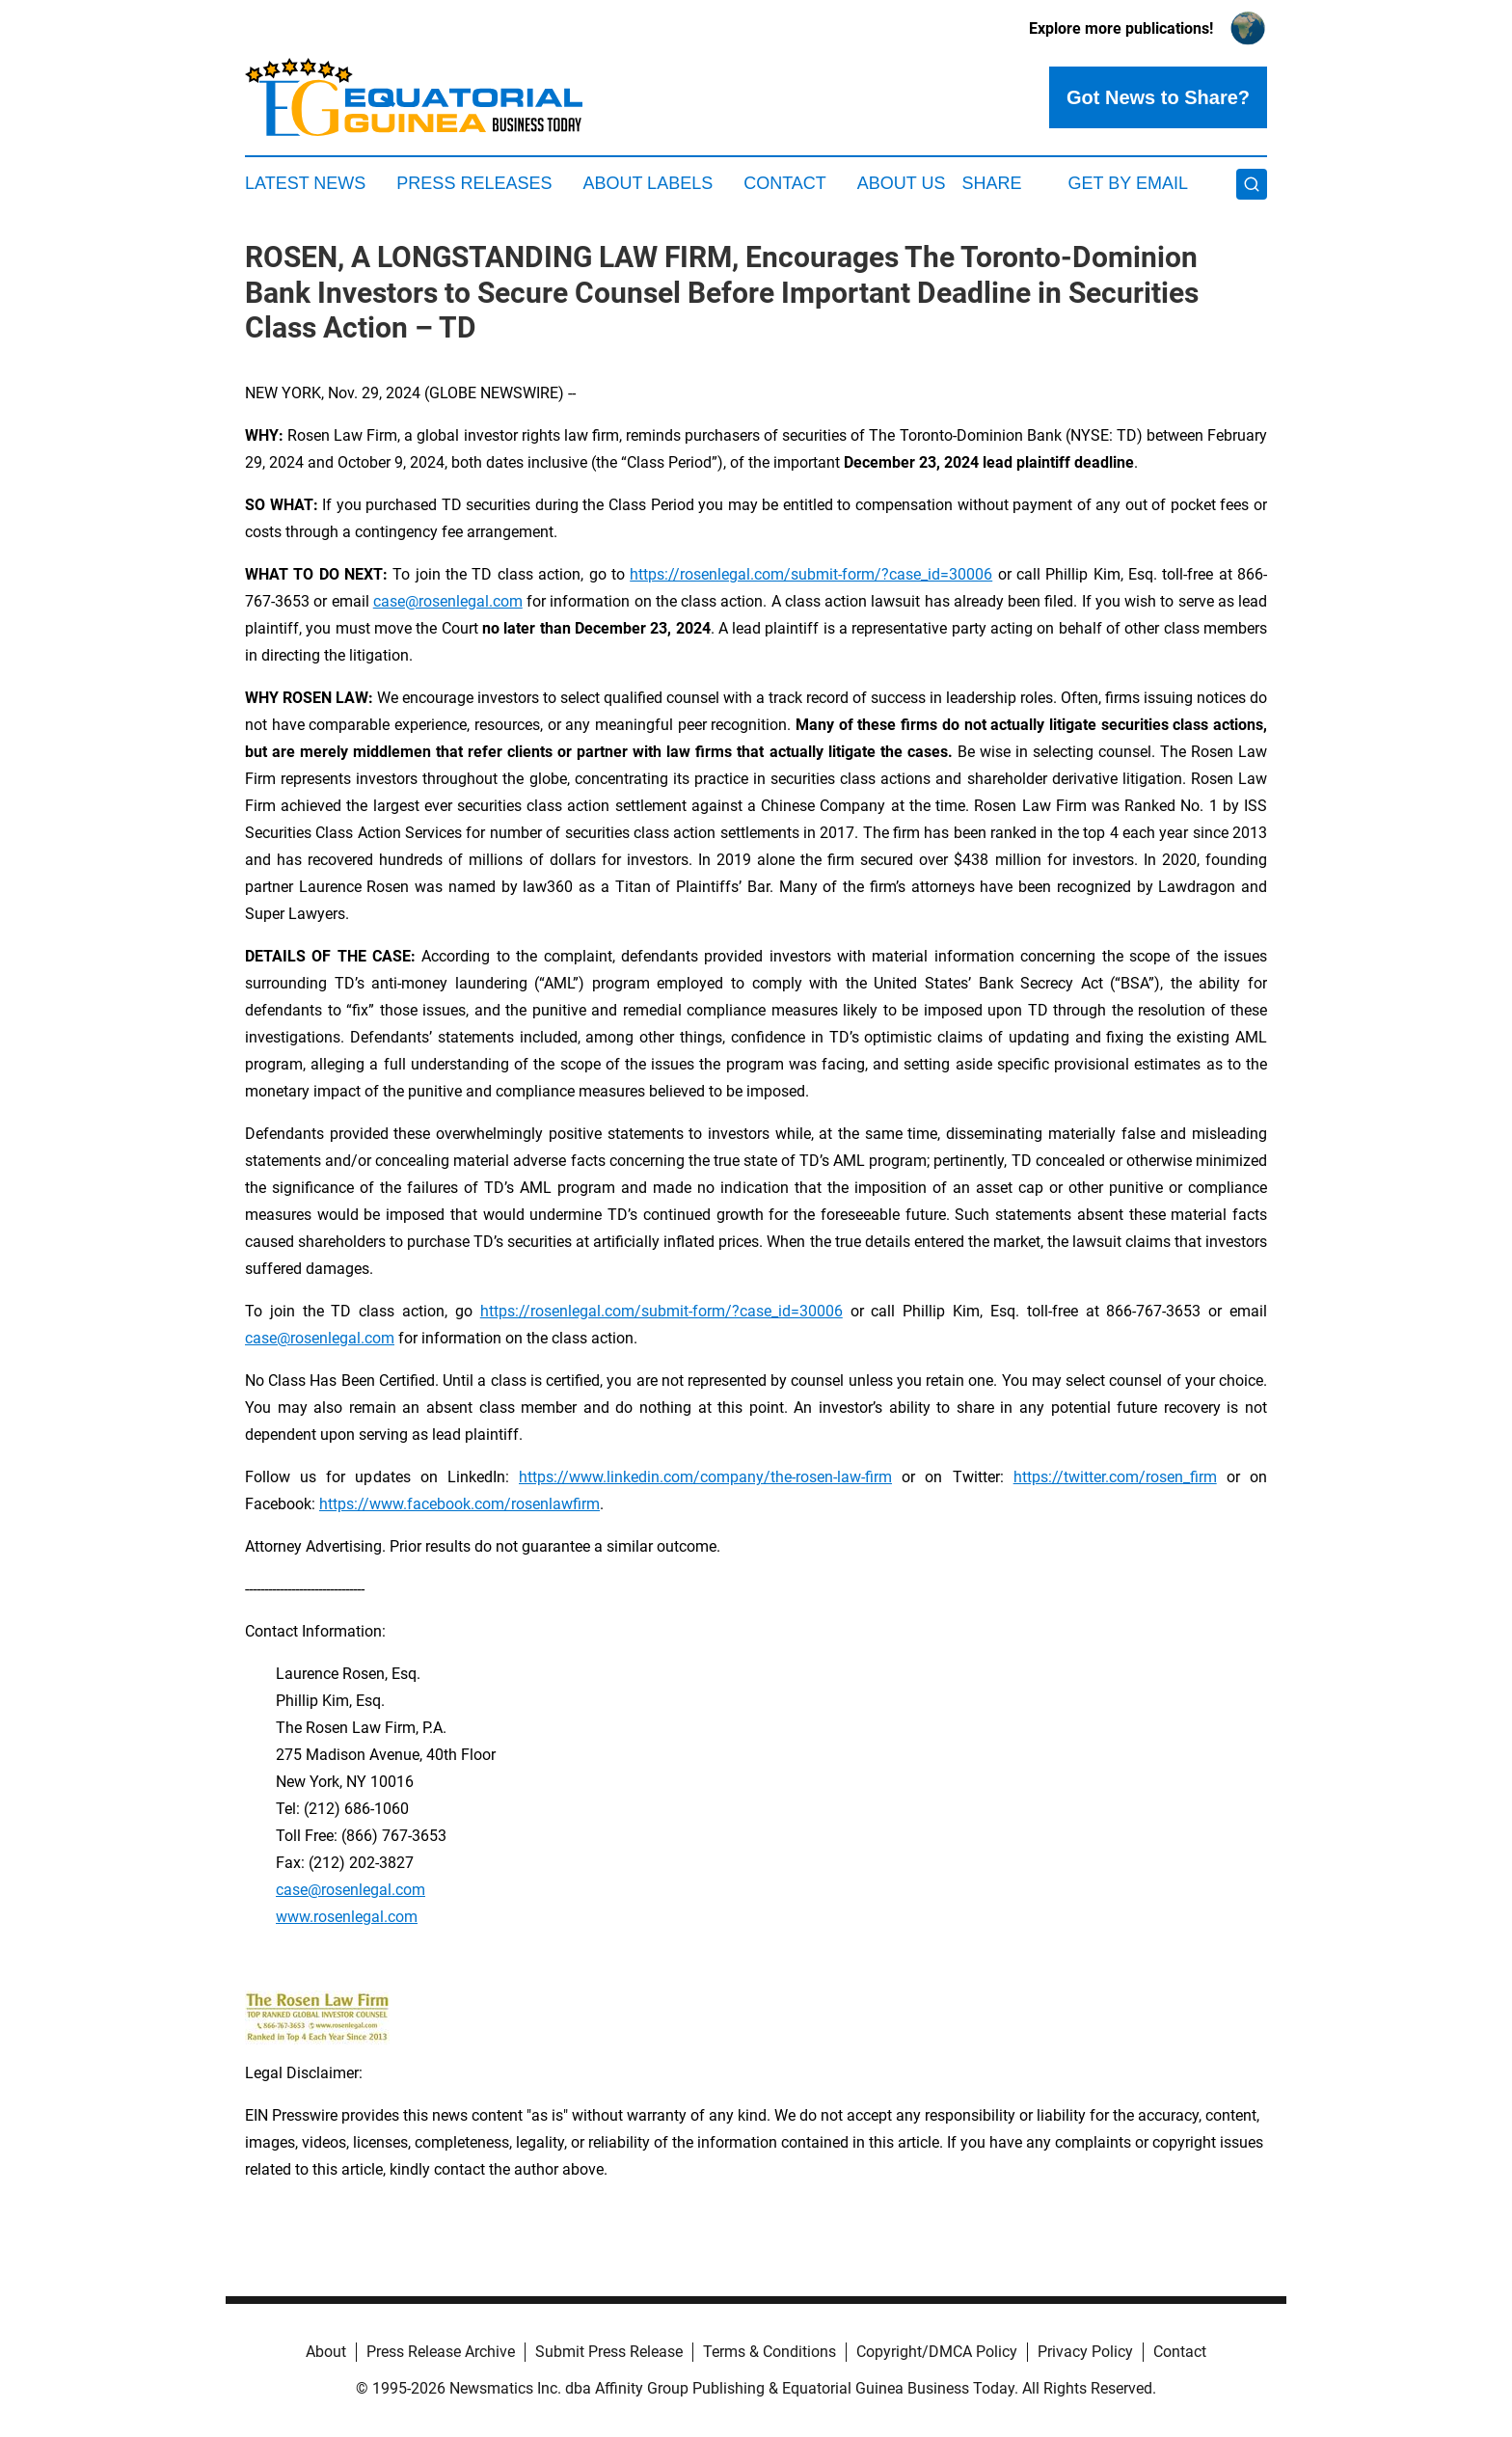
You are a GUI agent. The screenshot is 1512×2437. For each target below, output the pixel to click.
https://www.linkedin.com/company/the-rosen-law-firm (705, 1477)
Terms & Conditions (769, 2351)
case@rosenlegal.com (448, 601)
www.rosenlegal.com (347, 1917)
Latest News (305, 183)
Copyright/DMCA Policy (936, 2351)
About (326, 2351)
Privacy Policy (1085, 2351)
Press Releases (474, 183)
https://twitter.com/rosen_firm (1115, 1477)
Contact (784, 183)
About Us (901, 183)
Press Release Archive (440, 2351)
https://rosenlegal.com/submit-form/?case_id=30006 (811, 574)
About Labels (647, 183)
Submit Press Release (609, 2351)
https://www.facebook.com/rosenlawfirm (459, 1504)
